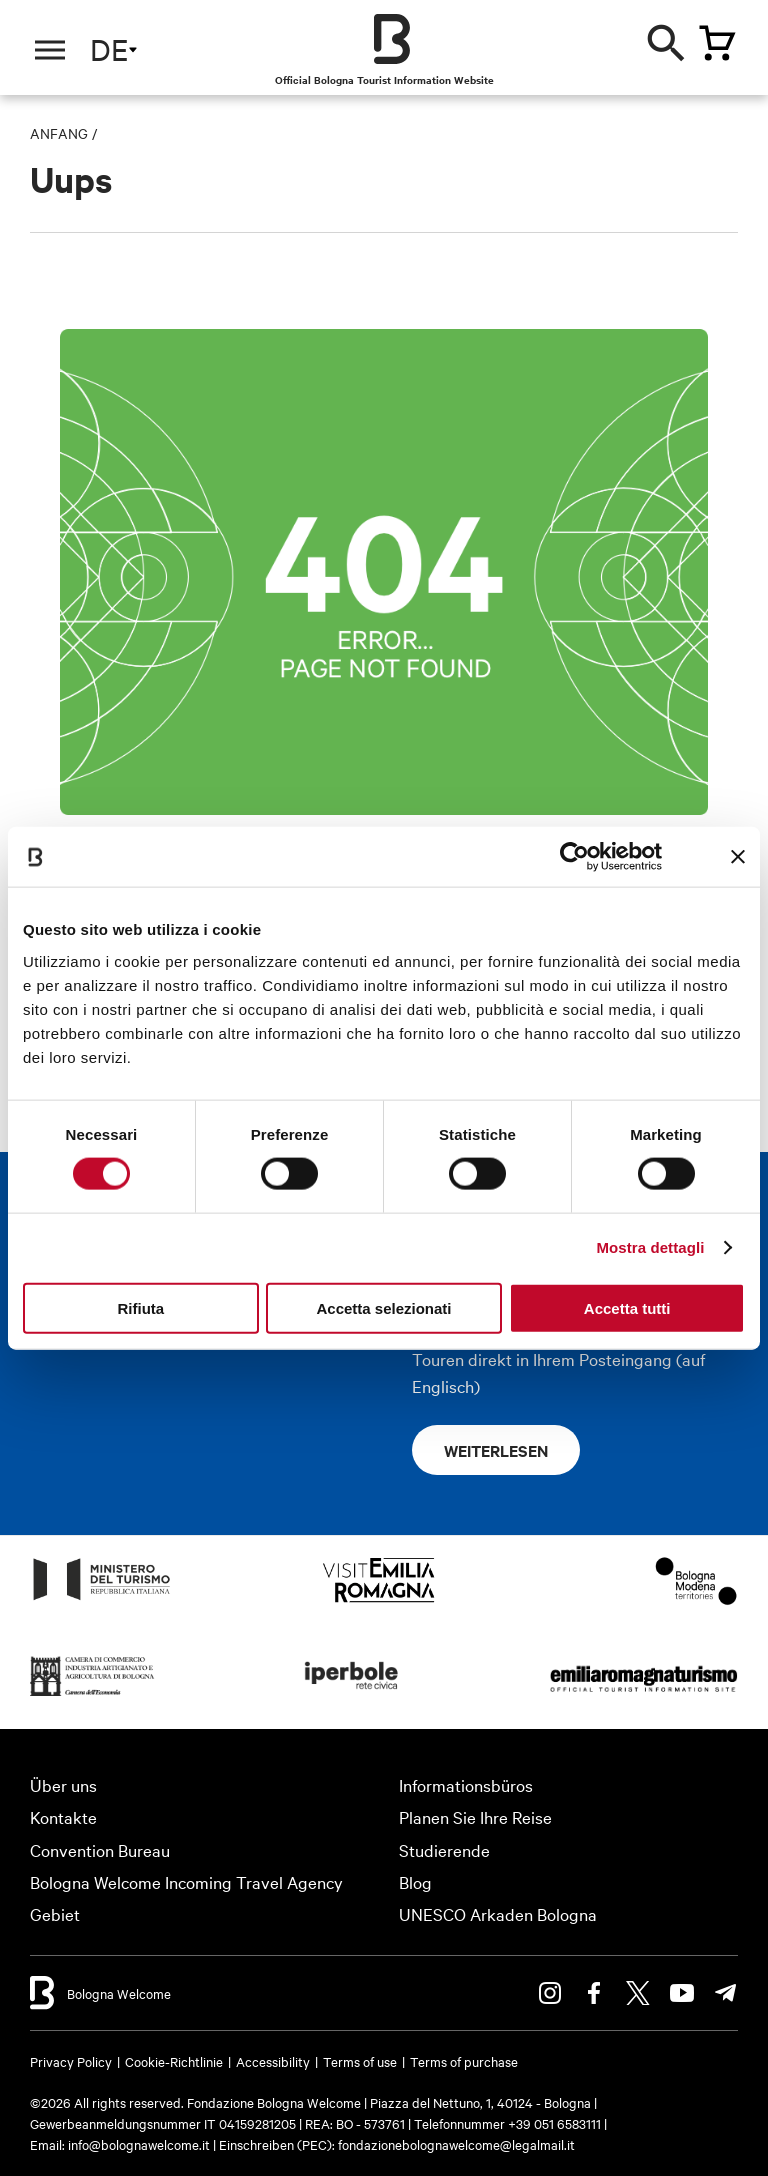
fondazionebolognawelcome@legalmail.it (456, 2144)
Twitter (638, 1993)
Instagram (550, 1993)
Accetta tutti (627, 1307)
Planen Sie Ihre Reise (475, 1816)
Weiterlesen (496, 1450)
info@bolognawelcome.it (139, 2144)
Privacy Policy (71, 2061)
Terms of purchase (464, 2061)
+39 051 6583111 (556, 2123)
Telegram (726, 1993)
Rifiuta (140, 1307)
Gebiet (55, 1913)
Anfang (59, 133)
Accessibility (273, 2061)
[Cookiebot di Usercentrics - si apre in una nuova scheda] (574, 857)
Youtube (682, 1993)
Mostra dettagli (650, 1247)
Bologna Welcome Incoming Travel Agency (186, 1881)
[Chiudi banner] (738, 857)
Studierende (444, 1849)
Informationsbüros (466, 1784)
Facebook (594, 1993)
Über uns (63, 1784)
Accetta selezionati (383, 1307)
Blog (415, 1881)
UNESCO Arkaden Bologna (498, 1913)
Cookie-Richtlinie (174, 2061)
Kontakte (63, 1816)
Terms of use (360, 2061)
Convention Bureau (100, 1849)
